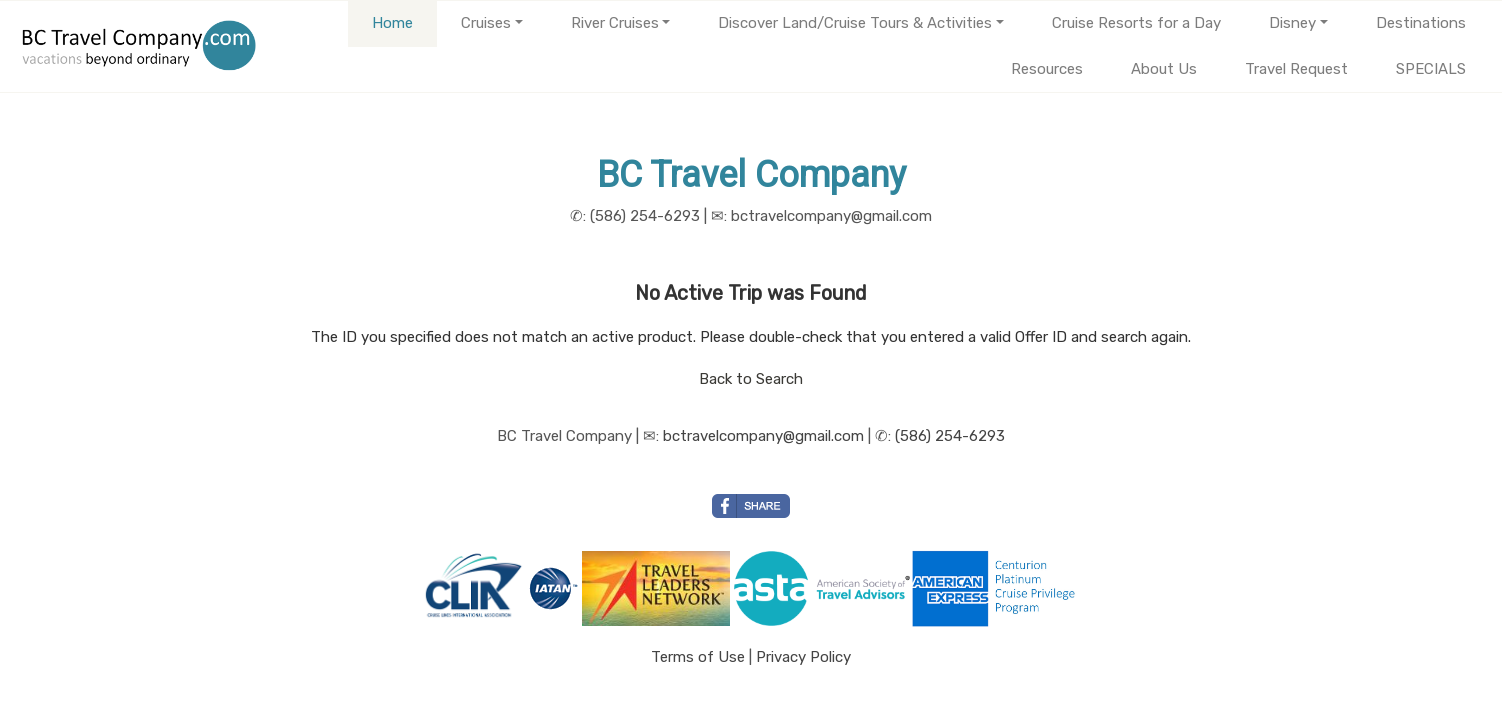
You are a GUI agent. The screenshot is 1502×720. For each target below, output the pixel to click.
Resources (1047, 69)
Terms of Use (698, 657)
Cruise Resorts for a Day (1136, 23)
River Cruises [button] (615, 23)
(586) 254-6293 (950, 436)
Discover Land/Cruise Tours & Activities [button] (855, 23)
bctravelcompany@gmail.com (763, 436)
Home (392, 23)
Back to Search (751, 379)
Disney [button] (1292, 23)
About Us (1164, 69)
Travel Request (1296, 69)
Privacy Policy (803, 657)
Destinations (1421, 23)
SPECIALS (1431, 69)
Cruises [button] (486, 23)
